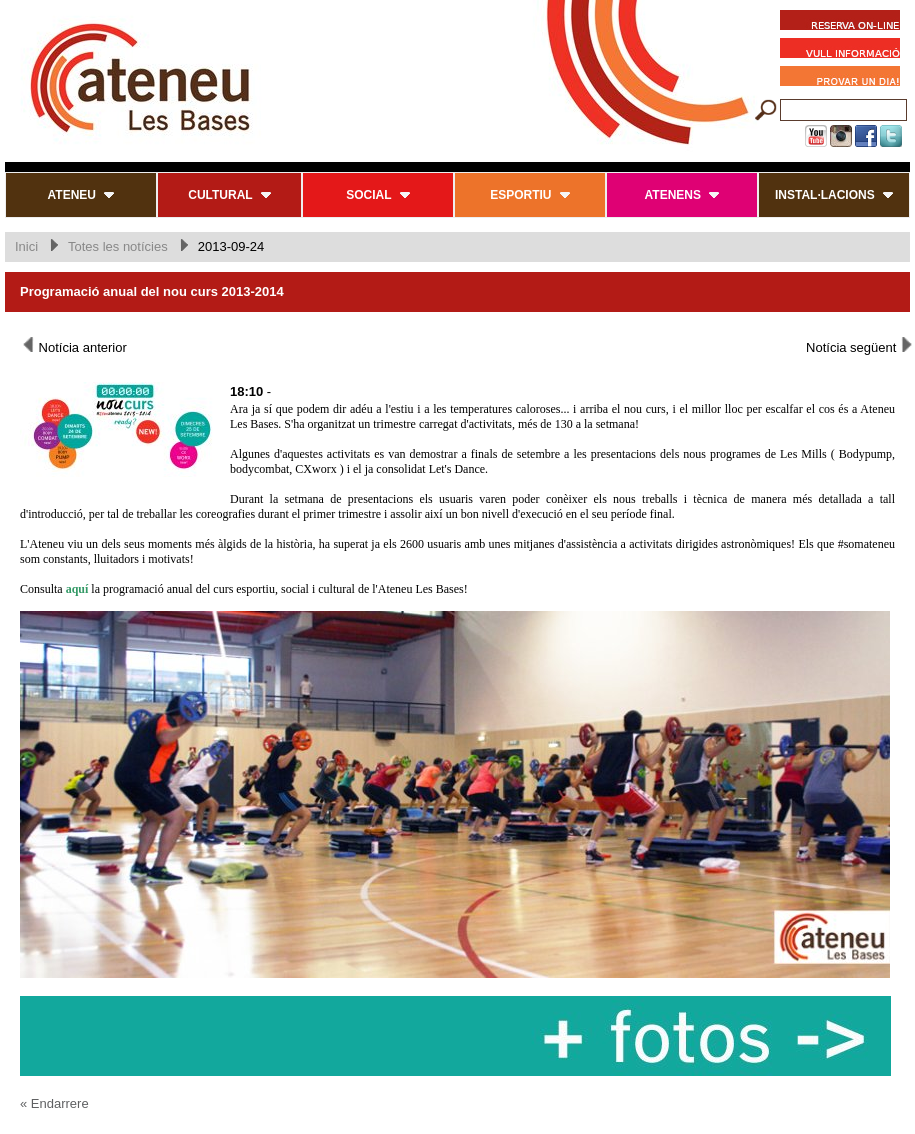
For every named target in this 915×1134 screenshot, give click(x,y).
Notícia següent (860, 346)
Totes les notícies (118, 246)
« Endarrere (54, 1103)
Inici (26, 246)
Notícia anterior (73, 346)
